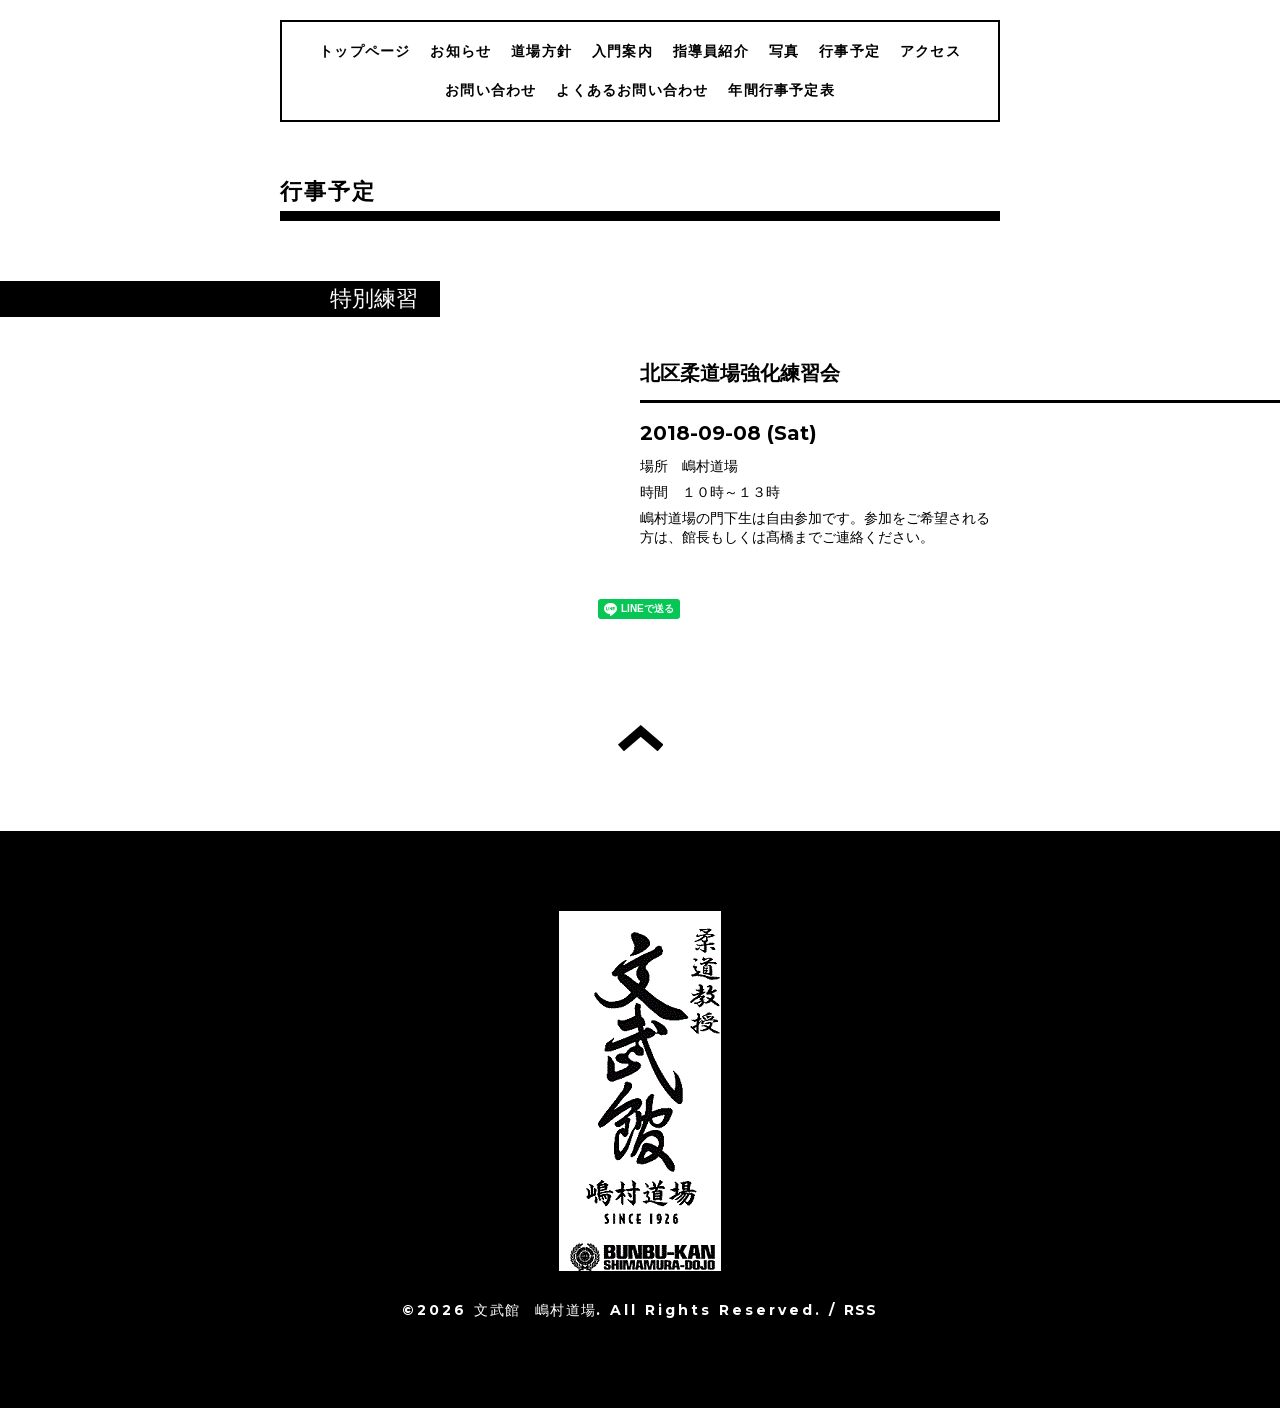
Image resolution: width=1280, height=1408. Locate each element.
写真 (784, 51)
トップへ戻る (640, 738)
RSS (861, 1310)
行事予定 (849, 51)
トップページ (364, 51)
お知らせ (460, 51)
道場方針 (541, 51)
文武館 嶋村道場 (535, 1310)
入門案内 (622, 51)
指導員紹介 (711, 51)
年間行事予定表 (781, 90)
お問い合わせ (490, 90)
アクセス (930, 51)
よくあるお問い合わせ (632, 90)
